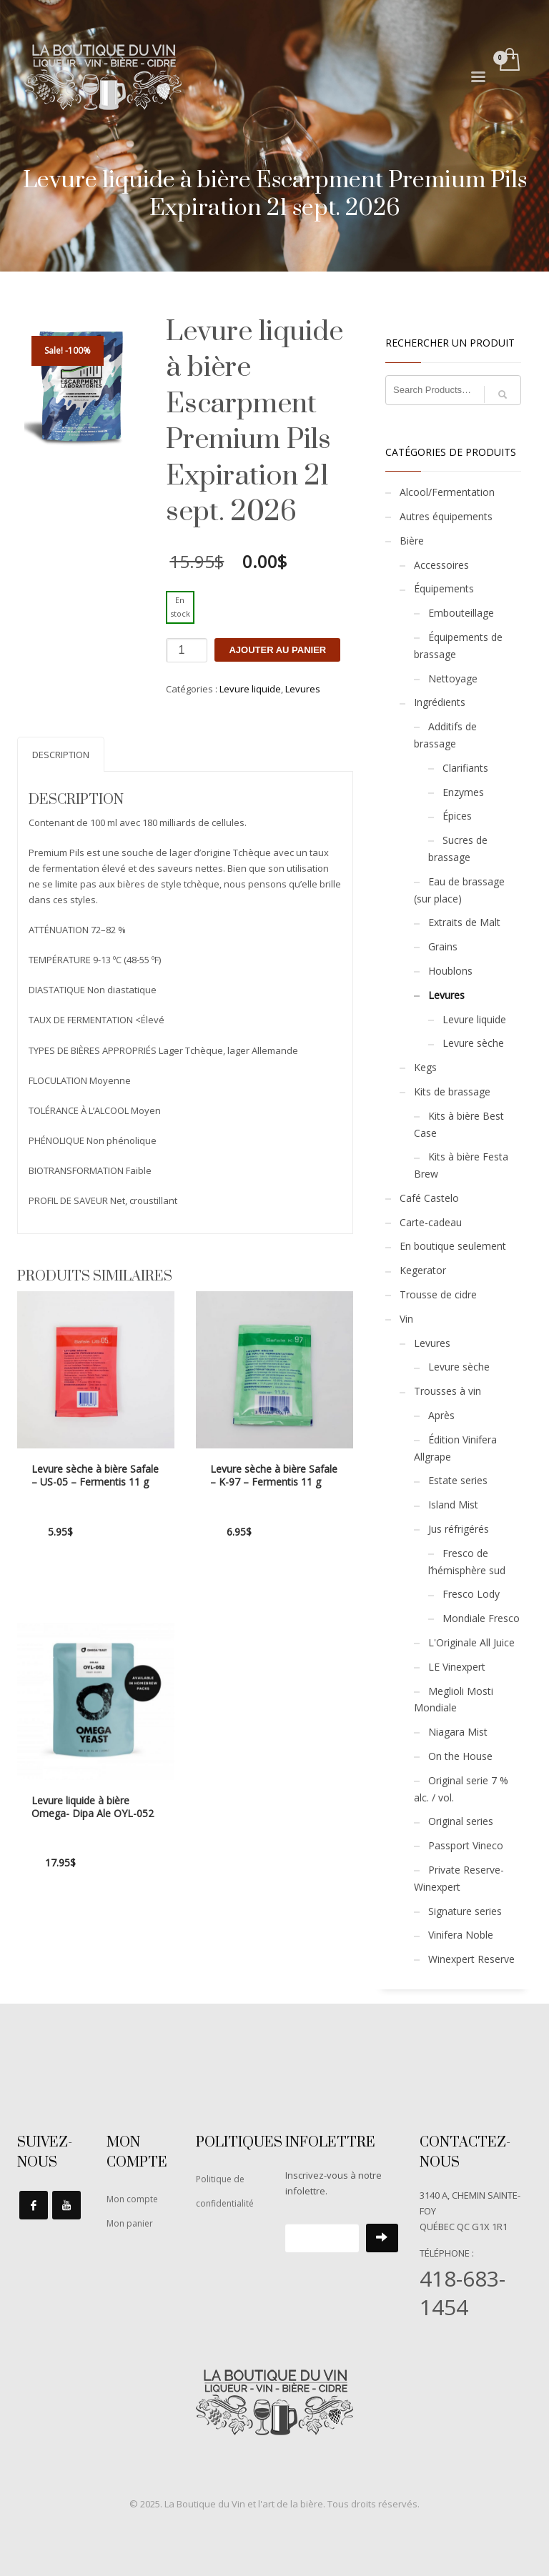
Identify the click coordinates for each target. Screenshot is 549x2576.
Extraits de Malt (464, 922)
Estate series (458, 1480)
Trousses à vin (447, 1391)
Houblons (450, 971)
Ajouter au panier (277, 650)
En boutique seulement (453, 1246)
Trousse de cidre (438, 1294)
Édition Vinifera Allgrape (455, 1448)
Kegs (425, 1067)
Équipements (444, 588)
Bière (412, 540)
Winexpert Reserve (471, 1959)
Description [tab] (60, 754)
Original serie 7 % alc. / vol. (461, 1789)
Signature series (465, 1911)
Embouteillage (461, 613)
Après (441, 1415)
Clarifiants (465, 768)
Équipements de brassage (458, 645)
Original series (460, 1821)
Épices (457, 815)
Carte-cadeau (431, 1222)
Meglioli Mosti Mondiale (453, 1699)
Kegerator (423, 1270)
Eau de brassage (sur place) (459, 890)
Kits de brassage (452, 1091)
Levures (302, 688)
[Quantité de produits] (186, 650)
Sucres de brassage (458, 848)
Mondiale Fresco (481, 1618)
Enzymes (463, 792)
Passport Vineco (465, 1845)
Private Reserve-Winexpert (459, 1878)
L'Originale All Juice (471, 1642)
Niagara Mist (458, 1732)
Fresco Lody (471, 1594)
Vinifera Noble (460, 1934)
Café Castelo (429, 1198)
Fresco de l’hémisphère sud (466, 1561)
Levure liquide (250, 688)
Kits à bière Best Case (459, 1124)
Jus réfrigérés (458, 1529)
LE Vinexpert (456, 1667)
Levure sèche (473, 1043)
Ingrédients (439, 702)
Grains (443, 946)
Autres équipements (446, 516)
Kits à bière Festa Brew (461, 1165)
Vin (406, 1319)
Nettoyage (453, 678)
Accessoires (441, 565)
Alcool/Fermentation (447, 492)
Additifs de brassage (445, 735)
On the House (460, 1756)
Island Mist (453, 1504)
